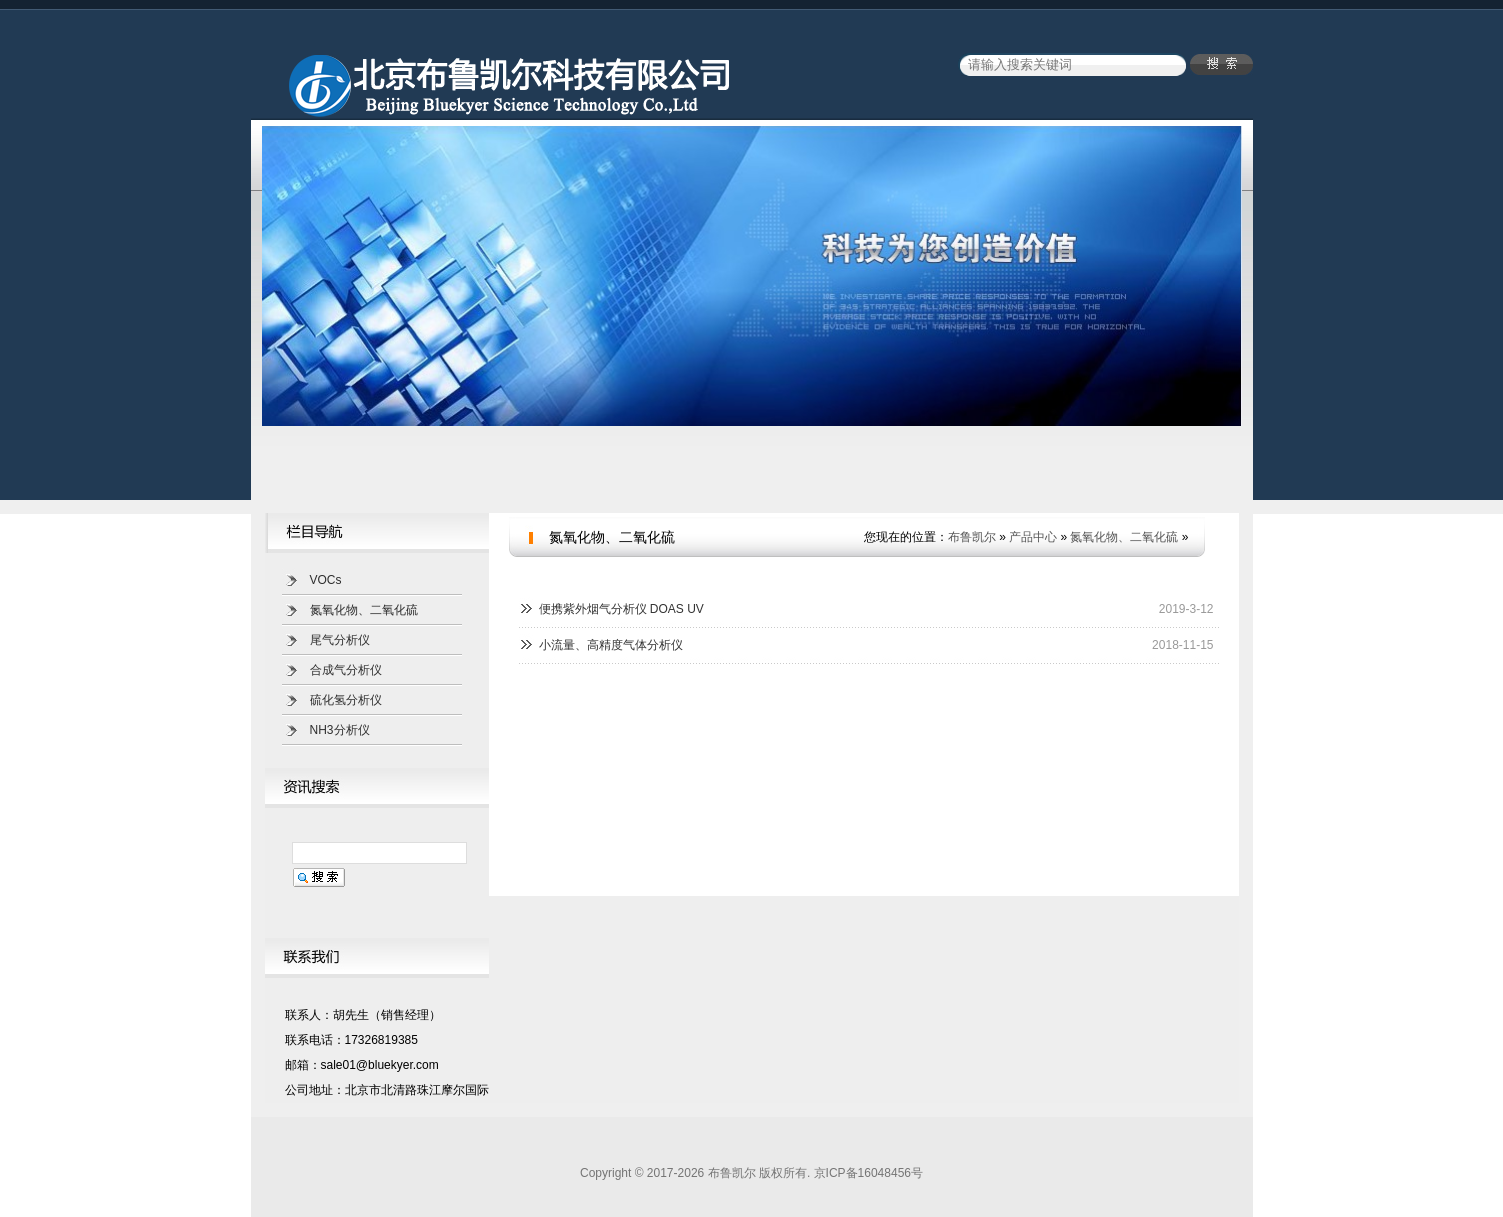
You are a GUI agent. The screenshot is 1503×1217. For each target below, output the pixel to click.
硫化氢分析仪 (346, 700)
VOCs (326, 580)
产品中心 (1033, 537)
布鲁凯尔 (972, 537)
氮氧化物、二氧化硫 (364, 610)
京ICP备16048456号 (868, 1173)
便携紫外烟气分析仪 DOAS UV (621, 609)
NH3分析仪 (340, 730)
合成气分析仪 (346, 670)
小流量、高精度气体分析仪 (611, 645)
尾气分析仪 (340, 640)
